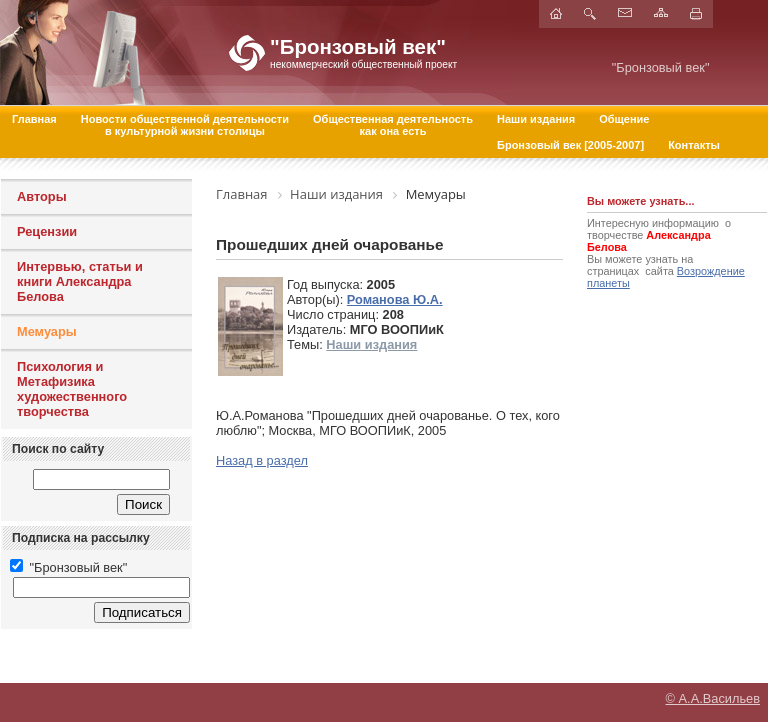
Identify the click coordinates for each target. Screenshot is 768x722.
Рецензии (47, 231)
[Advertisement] (647, 425)
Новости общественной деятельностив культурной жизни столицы (185, 125)
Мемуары (47, 331)
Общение (624, 119)
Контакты (694, 145)
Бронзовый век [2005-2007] (570, 145)
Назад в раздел (262, 460)
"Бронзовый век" (68, 567)
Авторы (42, 196)
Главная (34, 119)
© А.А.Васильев (713, 697)
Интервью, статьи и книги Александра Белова (80, 281)
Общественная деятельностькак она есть (393, 125)
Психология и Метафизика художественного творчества (72, 389)
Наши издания (536, 119)
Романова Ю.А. (395, 299)
